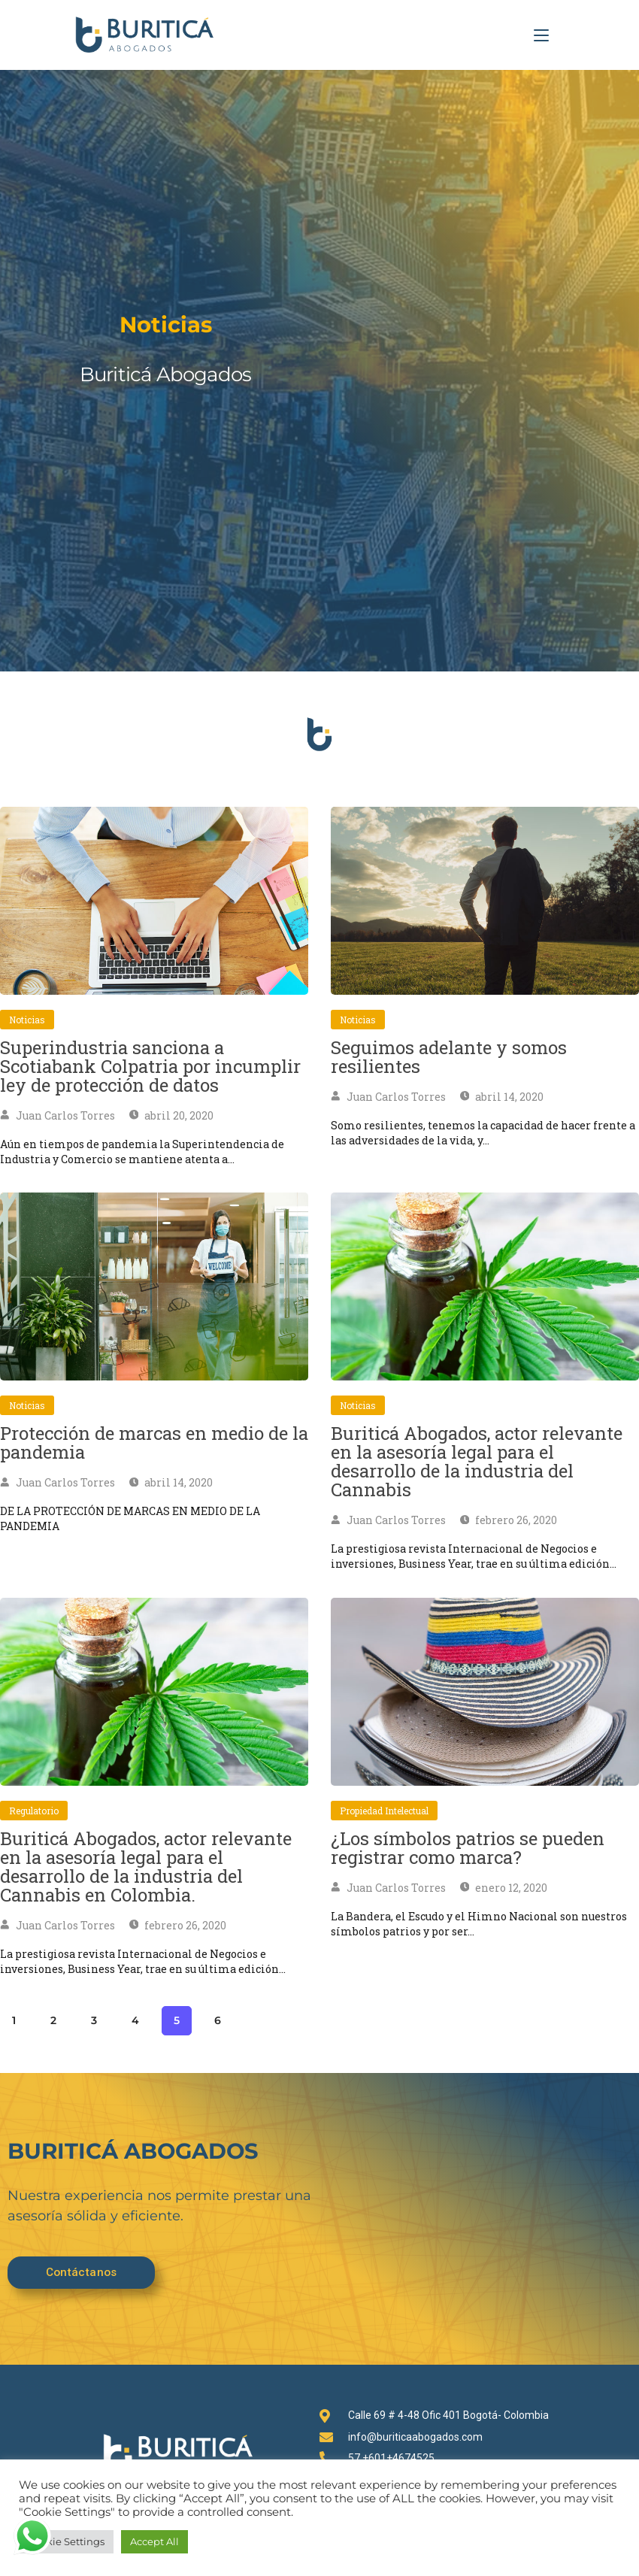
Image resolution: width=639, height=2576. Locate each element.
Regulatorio (34, 1811)
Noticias (27, 1020)
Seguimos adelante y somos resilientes (449, 1056)
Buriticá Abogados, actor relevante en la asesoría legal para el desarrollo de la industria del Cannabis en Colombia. (146, 1866)
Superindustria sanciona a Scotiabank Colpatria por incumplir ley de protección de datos (150, 1066)
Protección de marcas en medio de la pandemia (154, 1442)
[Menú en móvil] (541, 34)
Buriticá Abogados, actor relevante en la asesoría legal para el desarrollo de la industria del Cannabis (476, 1461)
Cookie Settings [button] (66, 2541)
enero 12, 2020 (504, 1887)
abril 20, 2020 (171, 1115)
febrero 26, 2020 (509, 1520)
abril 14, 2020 (502, 1096)
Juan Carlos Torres (57, 1115)
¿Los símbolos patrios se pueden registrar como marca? (467, 1847)
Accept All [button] (154, 2541)
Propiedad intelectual (384, 1811)
